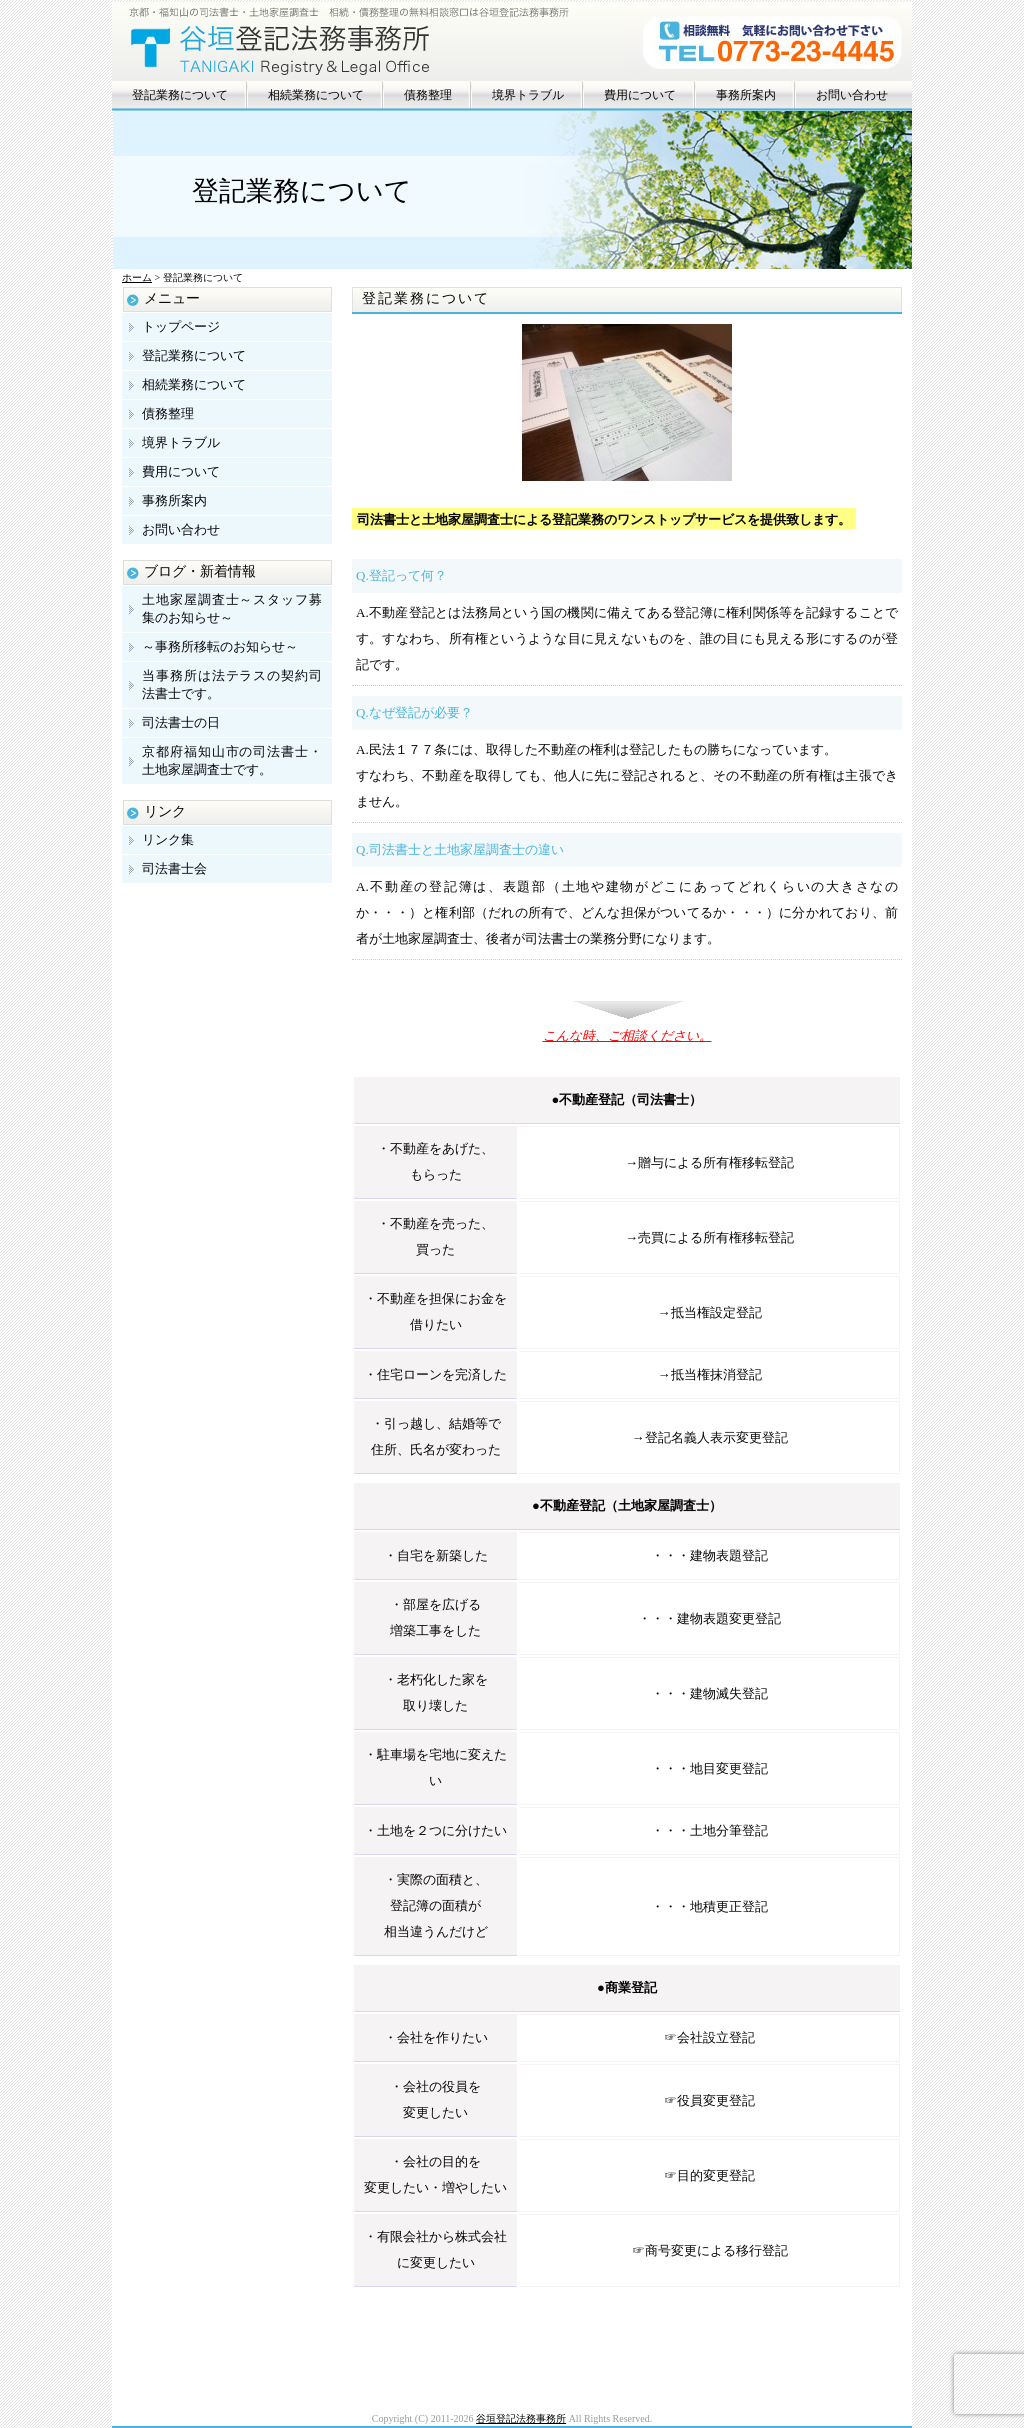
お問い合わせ (852, 95)
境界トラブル (528, 95)
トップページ (181, 326)
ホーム (137, 277)
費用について (640, 95)
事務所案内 (746, 95)
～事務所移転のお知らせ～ (220, 646)
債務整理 (428, 95)
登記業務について (180, 95)
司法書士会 (174, 868)
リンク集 (168, 839)
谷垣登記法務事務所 (521, 2418)
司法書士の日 (181, 722)
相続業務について (316, 95)
